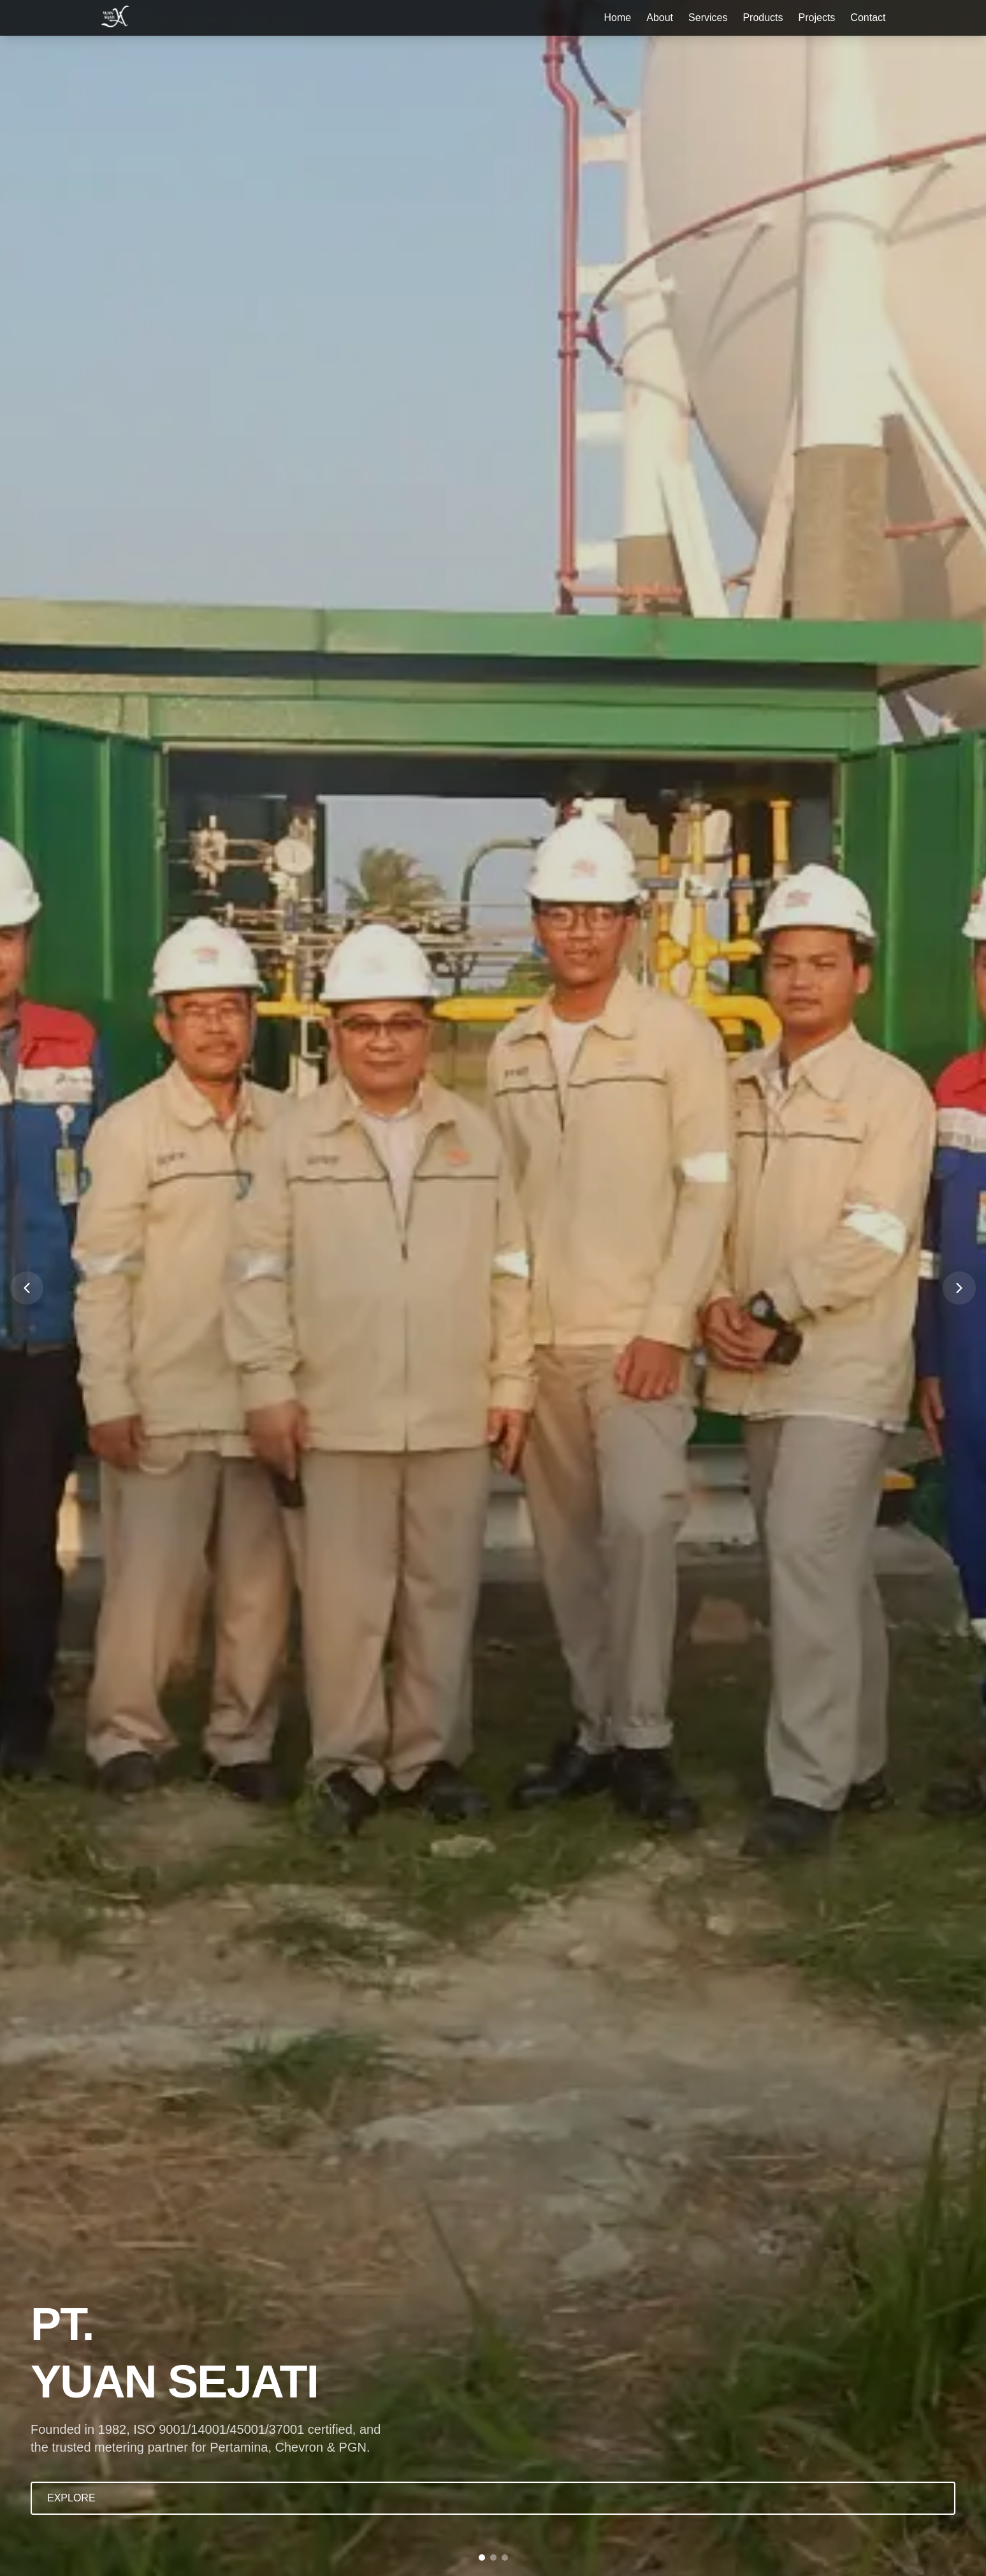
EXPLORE (71, 2497)
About (659, 17)
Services (707, 17)
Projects (817, 17)
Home (618, 17)
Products (763, 17)
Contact (867, 17)
